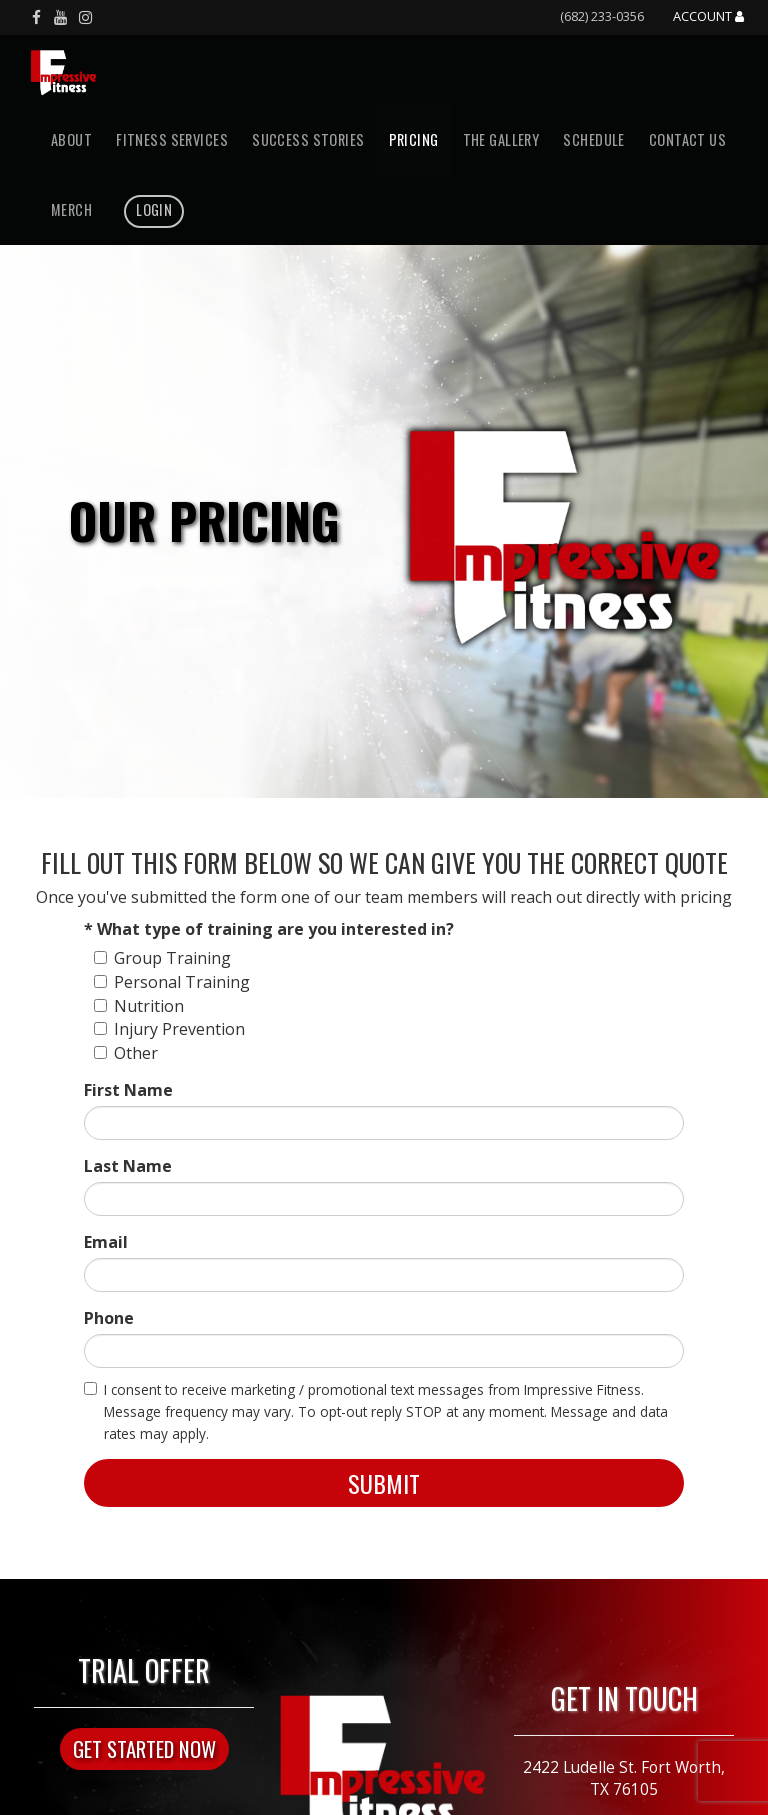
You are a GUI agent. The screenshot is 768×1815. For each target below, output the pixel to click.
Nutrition (139, 1006)
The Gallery (501, 139)
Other (126, 1053)
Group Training (162, 958)
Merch (71, 209)
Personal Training (172, 982)
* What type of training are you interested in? (269, 929)
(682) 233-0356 (602, 16)
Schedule (593, 139)
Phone (109, 1318)
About (71, 139)
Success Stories (308, 139)
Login (154, 209)
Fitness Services (172, 139)
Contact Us (687, 139)
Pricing (414, 139)
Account (708, 17)
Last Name (128, 1166)
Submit (384, 1483)
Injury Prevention (169, 1029)
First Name (128, 1090)
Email (106, 1242)
